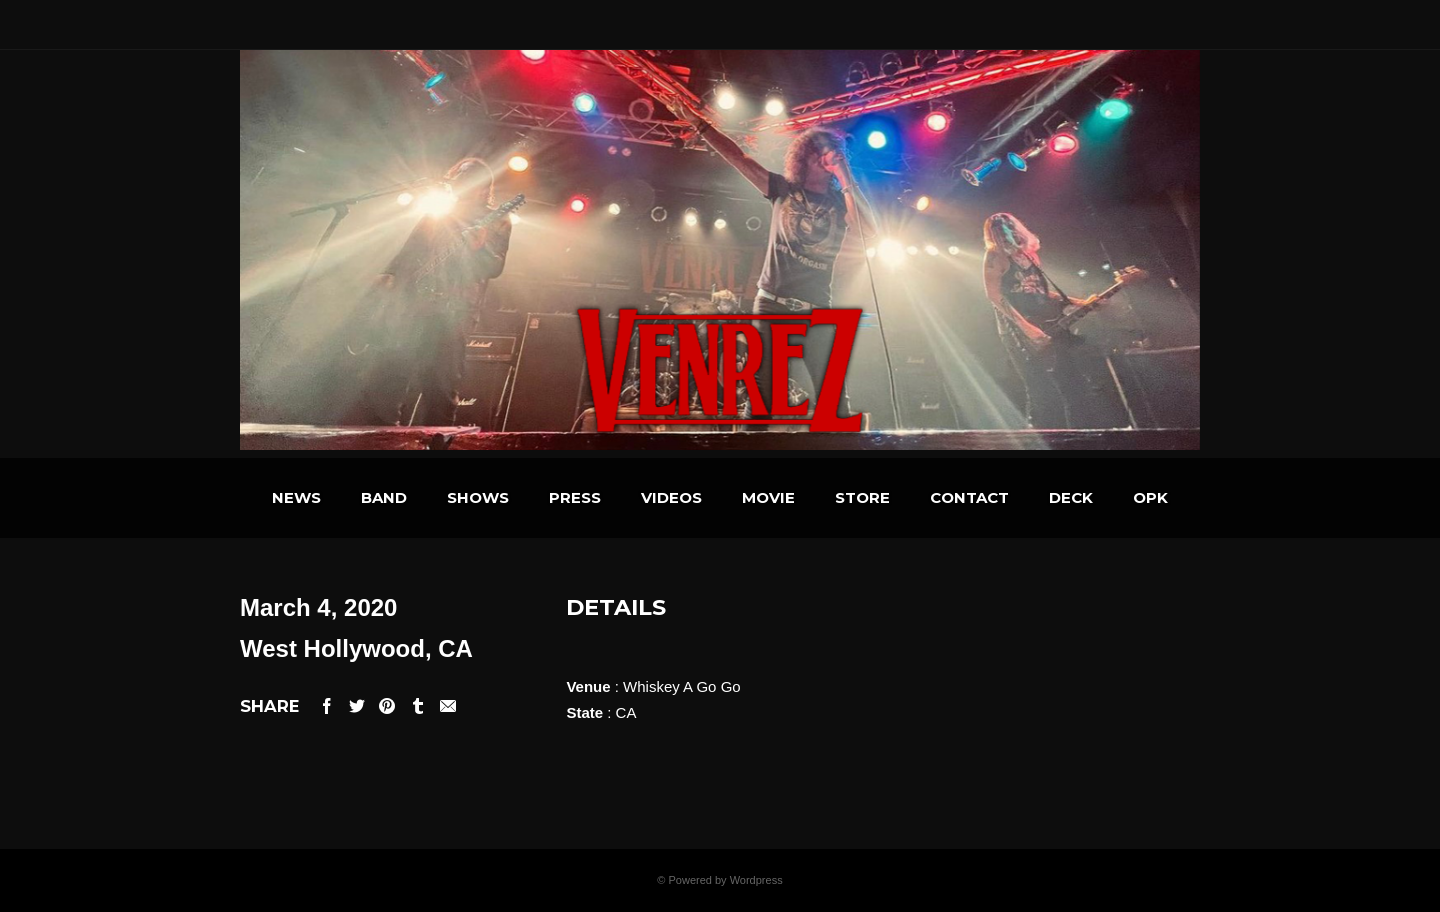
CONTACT (969, 497)
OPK (1150, 497)
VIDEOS (671, 497)
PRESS (575, 497)
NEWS (296, 497)
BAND (384, 497)
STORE (862, 497)
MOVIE (768, 497)
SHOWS (478, 497)
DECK (1071, 497)
